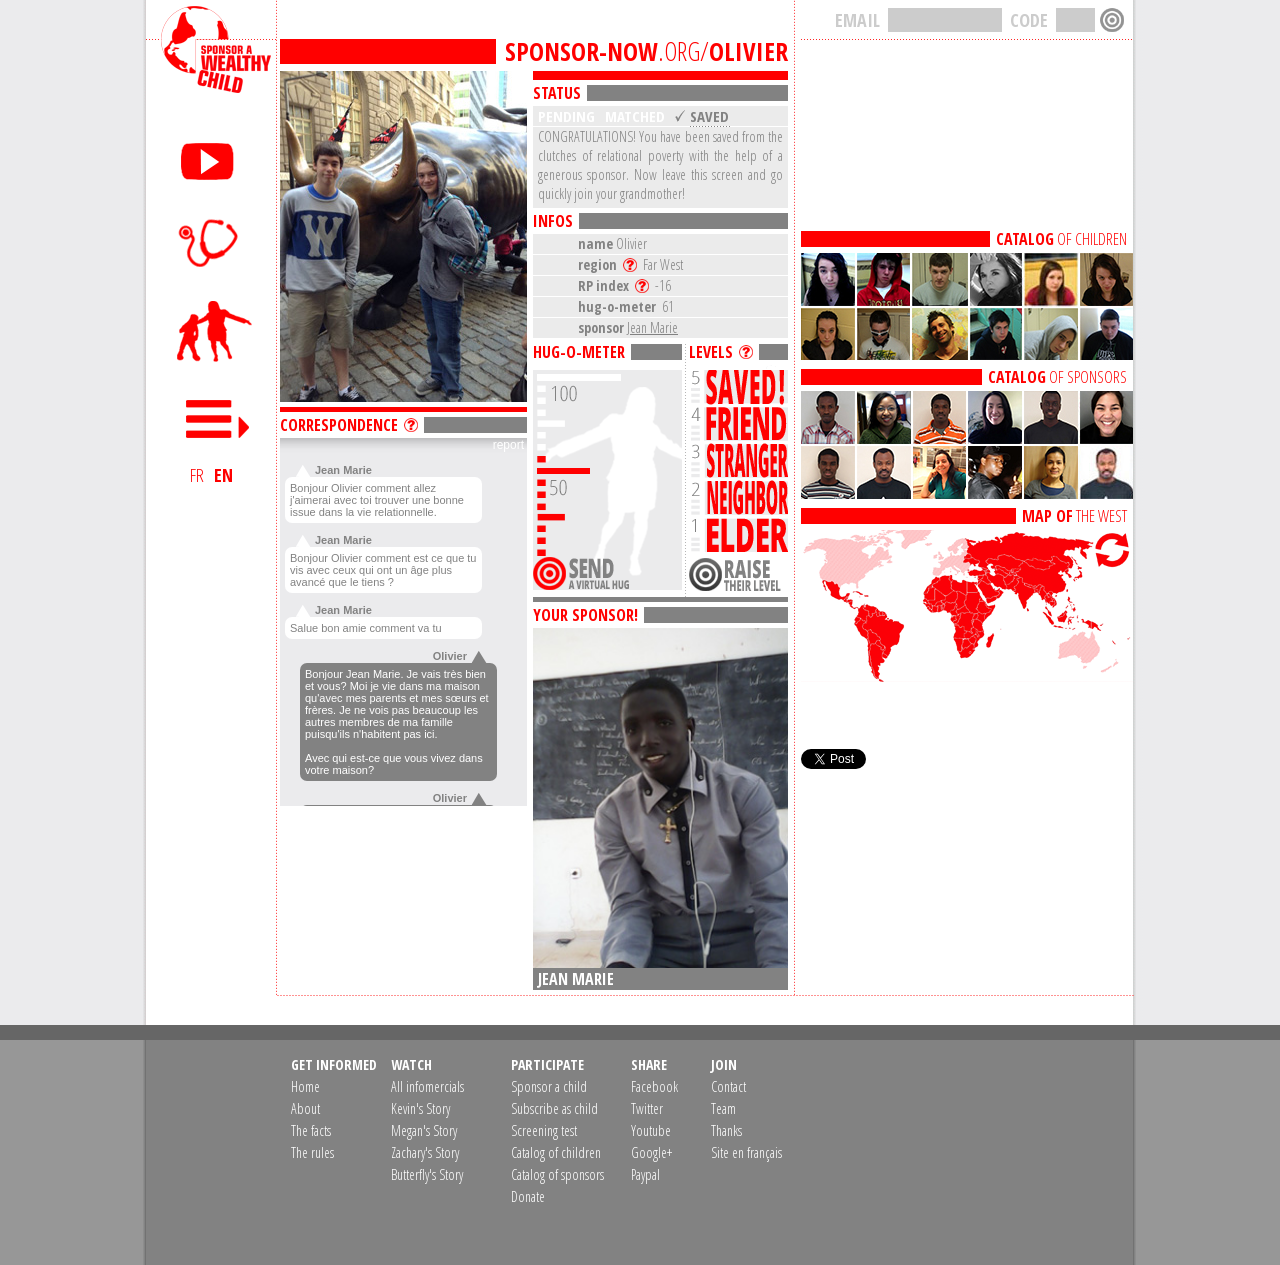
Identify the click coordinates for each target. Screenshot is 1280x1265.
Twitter (647, 1108)
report (508, 445)
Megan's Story (424, 1130)
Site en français (746, 1152)
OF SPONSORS (1057, 377)
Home (305, 1086)
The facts (311, 1130)
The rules (312, 1152)
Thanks (726, 1130)
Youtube (651, 1130)
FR (197, 475)
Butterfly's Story (427, 1174)
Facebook (654, 1086)
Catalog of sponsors (557, 1174)
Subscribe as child (554, 1108)
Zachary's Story (425, 1152)
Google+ (651, 1152)
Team (723, 1108)
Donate (528, 1196)
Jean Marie (652, 327)
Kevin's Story (420, 1108)
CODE (1029, 20)
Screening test (544, 1130)
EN (223, 475)
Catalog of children (556, 1152)
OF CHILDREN (1061, 239)
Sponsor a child (549, 1086)
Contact (728, 1086)
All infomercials (427, 1086)
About (305, 1108)
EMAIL (857, 20)
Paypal (645, 1174)
